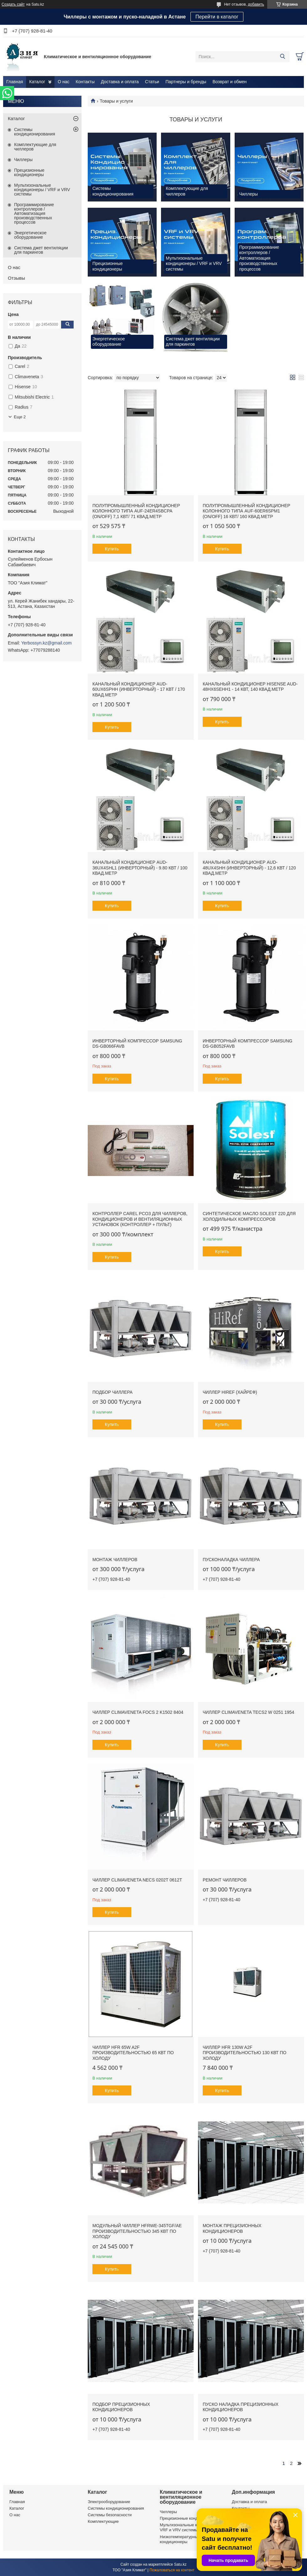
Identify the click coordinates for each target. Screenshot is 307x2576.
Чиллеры (23, 159)
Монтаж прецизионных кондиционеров (232, 2228)
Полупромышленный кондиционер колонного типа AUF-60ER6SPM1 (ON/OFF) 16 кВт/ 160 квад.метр (246, 511)
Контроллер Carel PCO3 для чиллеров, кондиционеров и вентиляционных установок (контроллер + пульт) (139, 1219)
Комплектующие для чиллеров (35, 146)
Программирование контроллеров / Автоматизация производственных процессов (34, 213)
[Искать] (282, 56)
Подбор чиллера (112, 1392)
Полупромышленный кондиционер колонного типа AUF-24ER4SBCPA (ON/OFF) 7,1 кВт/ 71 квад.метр (136, 511)
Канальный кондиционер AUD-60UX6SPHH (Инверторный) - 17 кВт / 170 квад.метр (138, 689)
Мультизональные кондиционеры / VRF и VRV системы (42, 189)
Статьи (152, 81)
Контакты (85, 81)
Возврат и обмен (229, 81)
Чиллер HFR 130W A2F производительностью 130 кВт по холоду (244, 2053)
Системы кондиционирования (34, 131)
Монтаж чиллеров (114, 1559)
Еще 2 (20, 417)
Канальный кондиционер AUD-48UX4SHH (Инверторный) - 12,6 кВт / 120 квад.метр (249, 868)
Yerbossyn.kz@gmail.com (46, 642)
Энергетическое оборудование (30, 235)
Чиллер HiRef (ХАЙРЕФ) (230, 1392)
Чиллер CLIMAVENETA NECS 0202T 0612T (137, 1879)
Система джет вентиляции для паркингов (41, 250)
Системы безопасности (110, 2514)
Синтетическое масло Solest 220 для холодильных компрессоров (249, 1216)
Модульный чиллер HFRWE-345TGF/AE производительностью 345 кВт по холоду (137, 2231)
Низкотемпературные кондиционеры (180, 2539)
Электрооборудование (109, 2501)
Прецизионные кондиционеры (29, 172)
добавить (256, 4)
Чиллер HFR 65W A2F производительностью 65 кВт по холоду (133, 2053)
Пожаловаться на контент (171, 2570)
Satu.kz (180, 2564)
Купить (112, 548)
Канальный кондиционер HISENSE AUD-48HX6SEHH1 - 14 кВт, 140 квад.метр (250, 686)
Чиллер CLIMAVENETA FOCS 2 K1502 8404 (137, 1712)
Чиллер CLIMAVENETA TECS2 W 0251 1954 (248, 1712)
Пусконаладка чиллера (231, 1559)
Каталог (37, 81)
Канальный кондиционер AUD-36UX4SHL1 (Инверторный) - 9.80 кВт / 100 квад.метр (139, 868)
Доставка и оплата (120, 81)
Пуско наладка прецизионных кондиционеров (240, 2407)
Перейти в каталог (216, 16)
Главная (14, 81)
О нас (63, 81)
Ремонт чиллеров (225, 1879)
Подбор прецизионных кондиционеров (121, 2407)
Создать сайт (13, 4)
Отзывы (16, 278)
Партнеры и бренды (185, 81)
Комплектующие (103, 2521)
